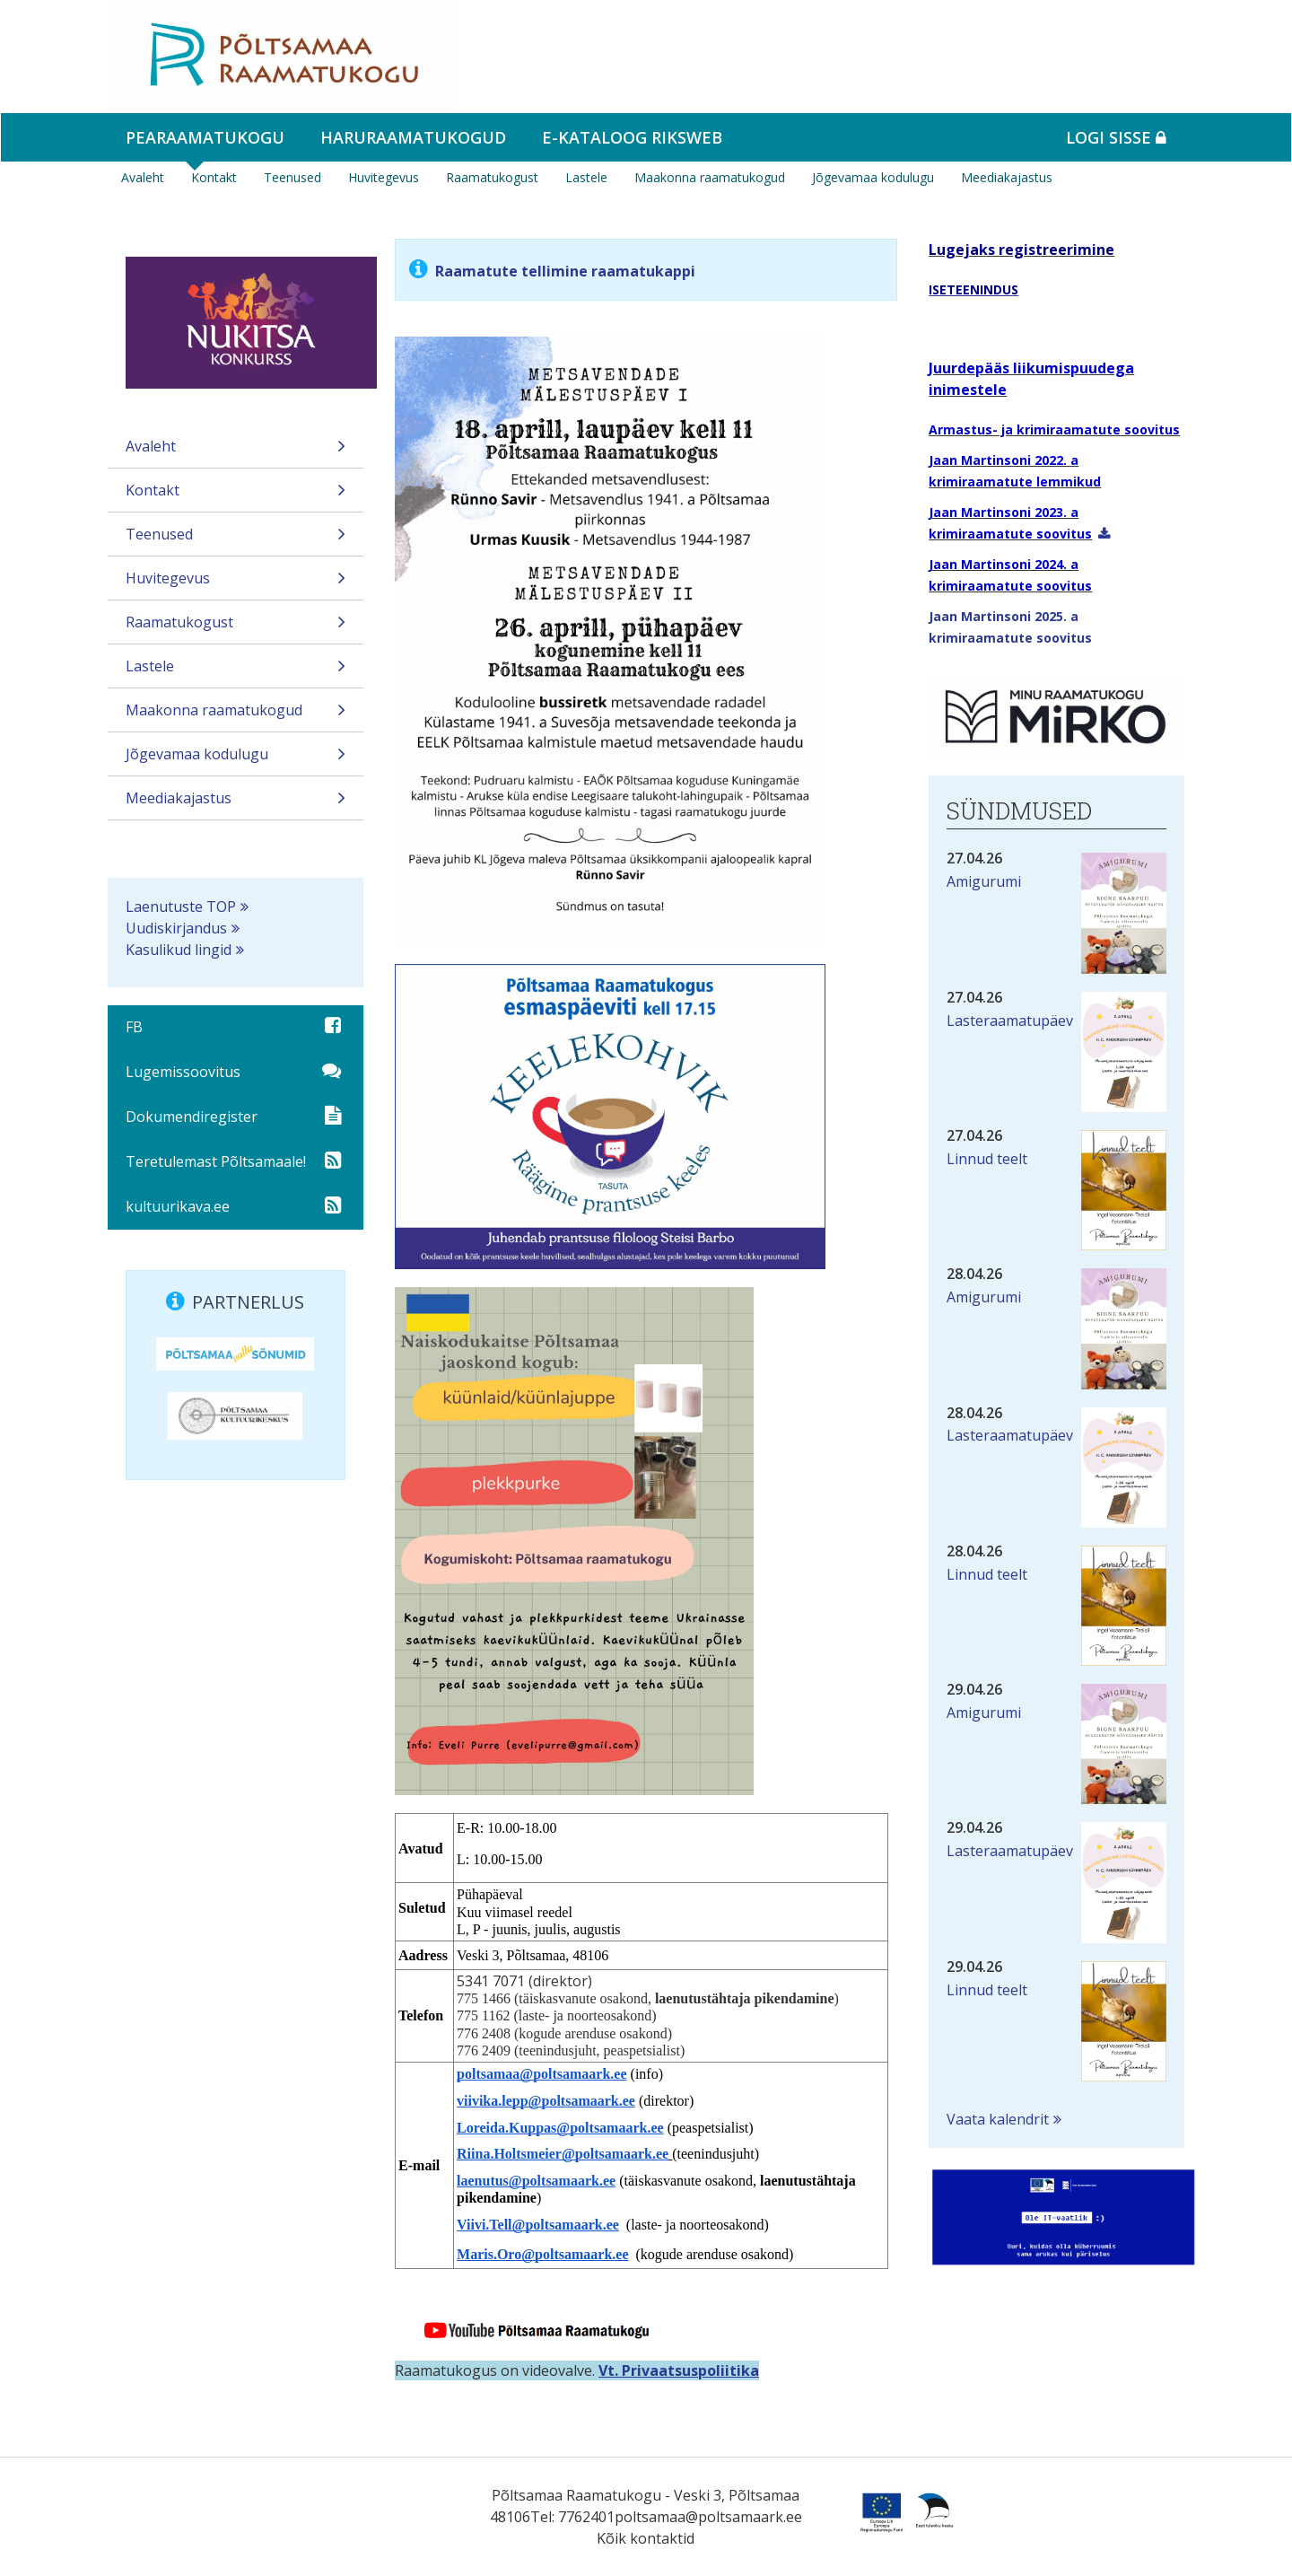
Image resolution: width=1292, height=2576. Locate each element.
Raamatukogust (492, 177)
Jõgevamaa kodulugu (873, 177)
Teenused (292, 177)
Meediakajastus (1006, 177)
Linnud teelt (987, 1159)
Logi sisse (1116, 137)
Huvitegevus (383, 177)
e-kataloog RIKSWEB (632, 137)
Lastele (586, 177)
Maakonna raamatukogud (709, 177)
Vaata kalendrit (998, 2119)
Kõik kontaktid (645, 2538)
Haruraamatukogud (413, 137)
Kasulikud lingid (178, 949)
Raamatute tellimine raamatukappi (565, 271)
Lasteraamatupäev (1010, 1020)
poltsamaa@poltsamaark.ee (708, 2517)
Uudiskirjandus (176, 928)
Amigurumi (984, 881)
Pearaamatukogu (205, 137)
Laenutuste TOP (181, 906)
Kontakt (214, 177)
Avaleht (142, 177)
